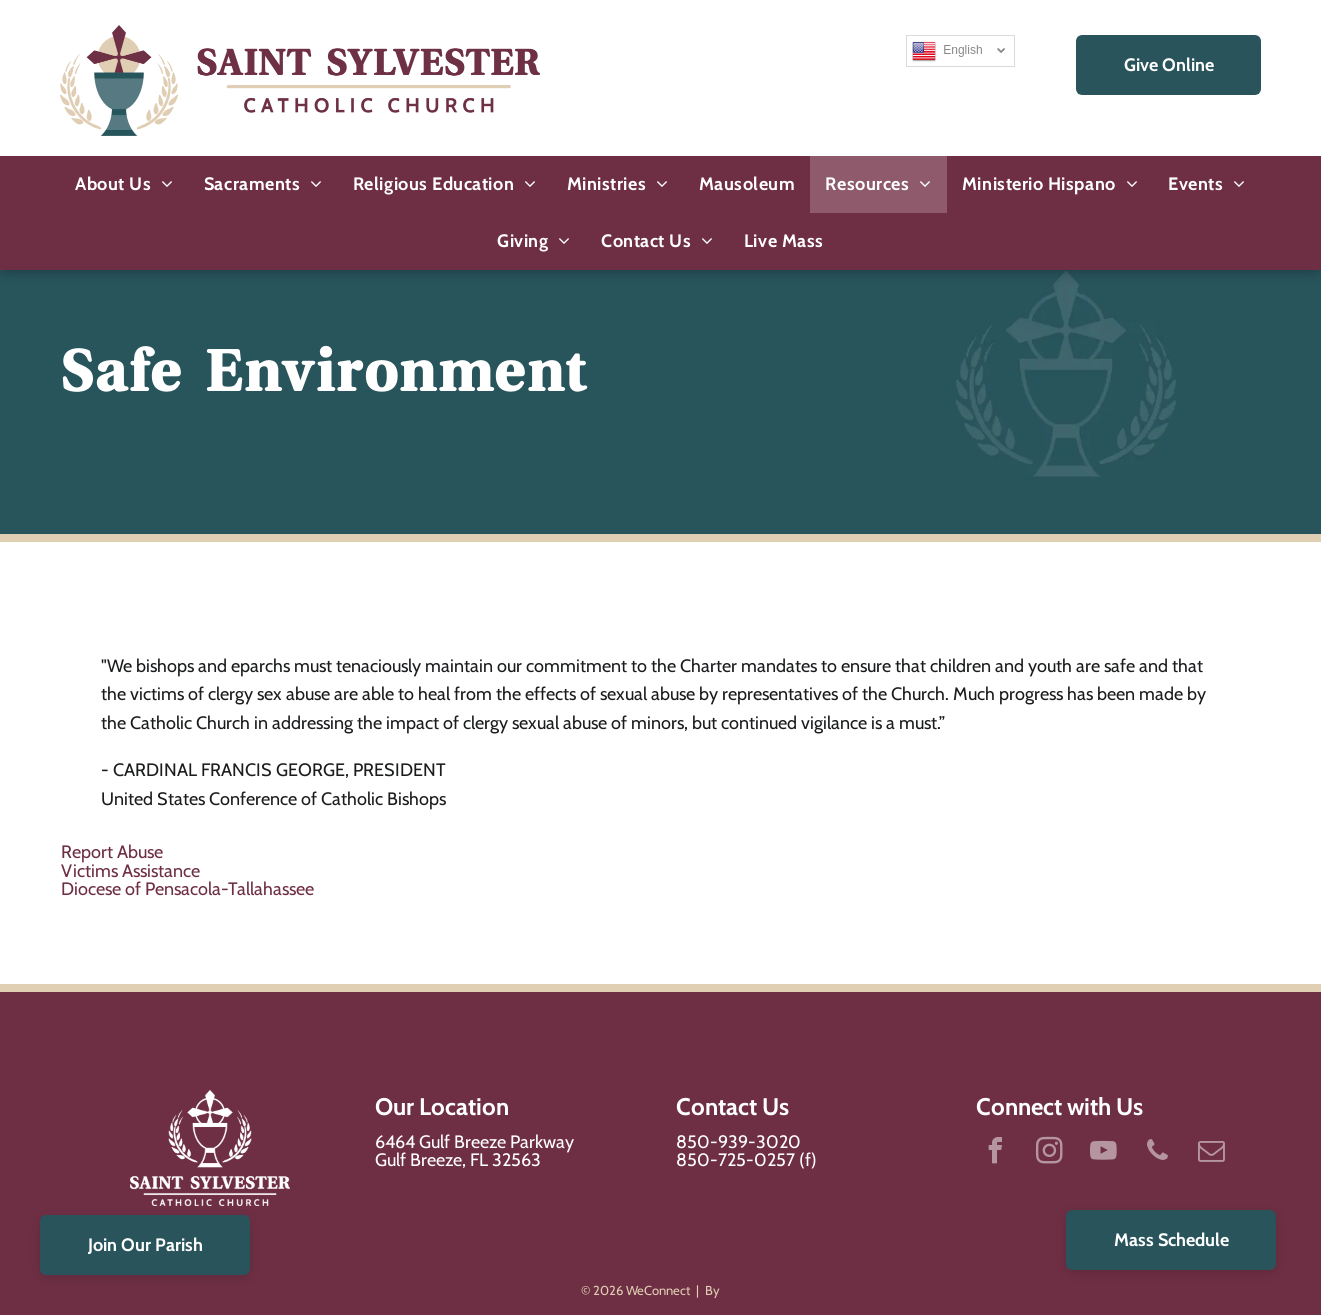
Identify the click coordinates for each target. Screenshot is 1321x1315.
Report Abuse (112, 852)
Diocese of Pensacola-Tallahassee (187, 889)
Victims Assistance (130, 871)
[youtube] (1104, 1153)
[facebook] (996, 1153)
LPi (731, 1290)
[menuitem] (124, 184)
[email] (1212, 1153)
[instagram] (1050, 1153)
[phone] (1158, 1153)
